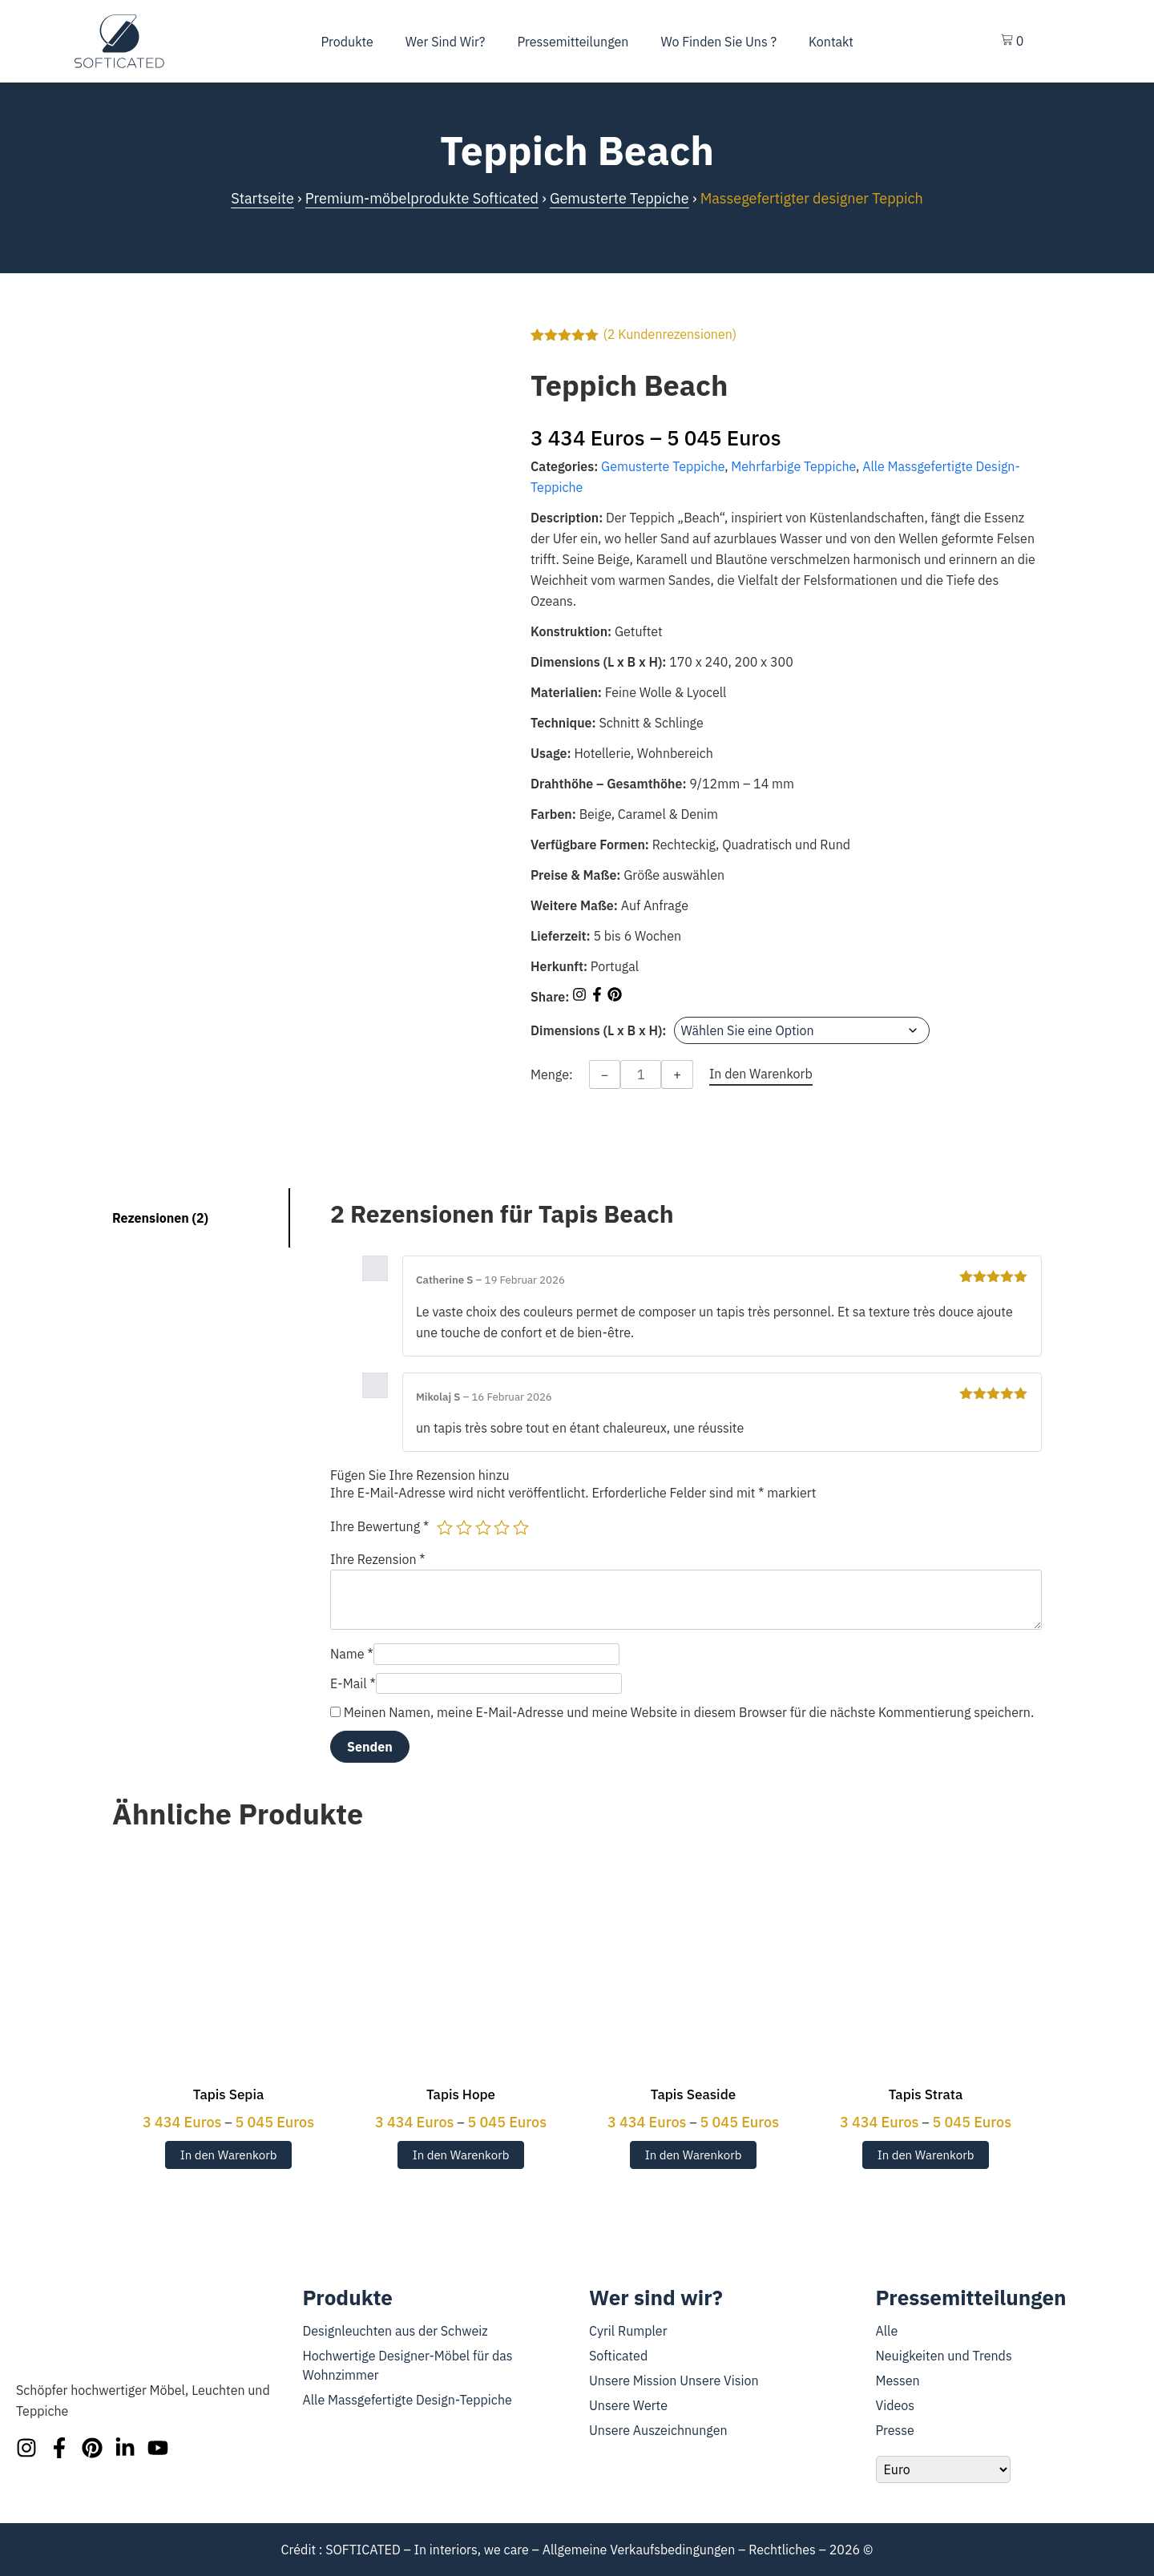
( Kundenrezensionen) (669, 334)
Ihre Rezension (378, 1559)
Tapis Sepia (228, 2094)
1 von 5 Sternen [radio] (445, 1527)
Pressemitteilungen (572, 42)
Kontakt (831, 42)
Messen (898, 2380)
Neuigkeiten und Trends (944, 2356)
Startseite (262, 198)
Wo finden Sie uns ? (718, 42)
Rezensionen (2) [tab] (160, 1218)
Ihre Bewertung (379, 1526)
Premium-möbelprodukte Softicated (422, 198)
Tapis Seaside (693, 2094)
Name (351, 1654)
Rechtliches (782, 2550)
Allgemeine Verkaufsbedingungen (639, 2550)
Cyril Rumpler (628, 2331)
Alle (887, 2331)
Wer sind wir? (446, 42)
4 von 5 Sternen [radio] (502, 1527)
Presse (895, 2430)
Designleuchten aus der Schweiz (395, 2331)
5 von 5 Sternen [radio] (521, 1527)
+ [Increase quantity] (677, 1074)
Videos (895, 2405)
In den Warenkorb (228, 2155)
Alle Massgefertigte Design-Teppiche (407, 2400)
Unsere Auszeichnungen (658, 2430)
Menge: (552, 1074)
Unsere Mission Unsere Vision (674, 2380)
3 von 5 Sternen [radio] (483, 1527)
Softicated (618, 2356)
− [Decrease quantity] (605, 1074)
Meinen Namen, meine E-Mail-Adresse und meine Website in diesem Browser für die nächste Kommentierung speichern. (689, 1712)
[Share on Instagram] (581, 997)
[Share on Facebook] (598, 997)
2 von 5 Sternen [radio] (464, 1527)
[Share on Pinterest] (614, 997)
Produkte (347, 42)
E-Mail (353, 1683)
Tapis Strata (925, 2094)
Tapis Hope (460, 2094)
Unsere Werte (628, 2405)
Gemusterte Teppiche (619, 198)
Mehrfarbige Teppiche (793, 466)
